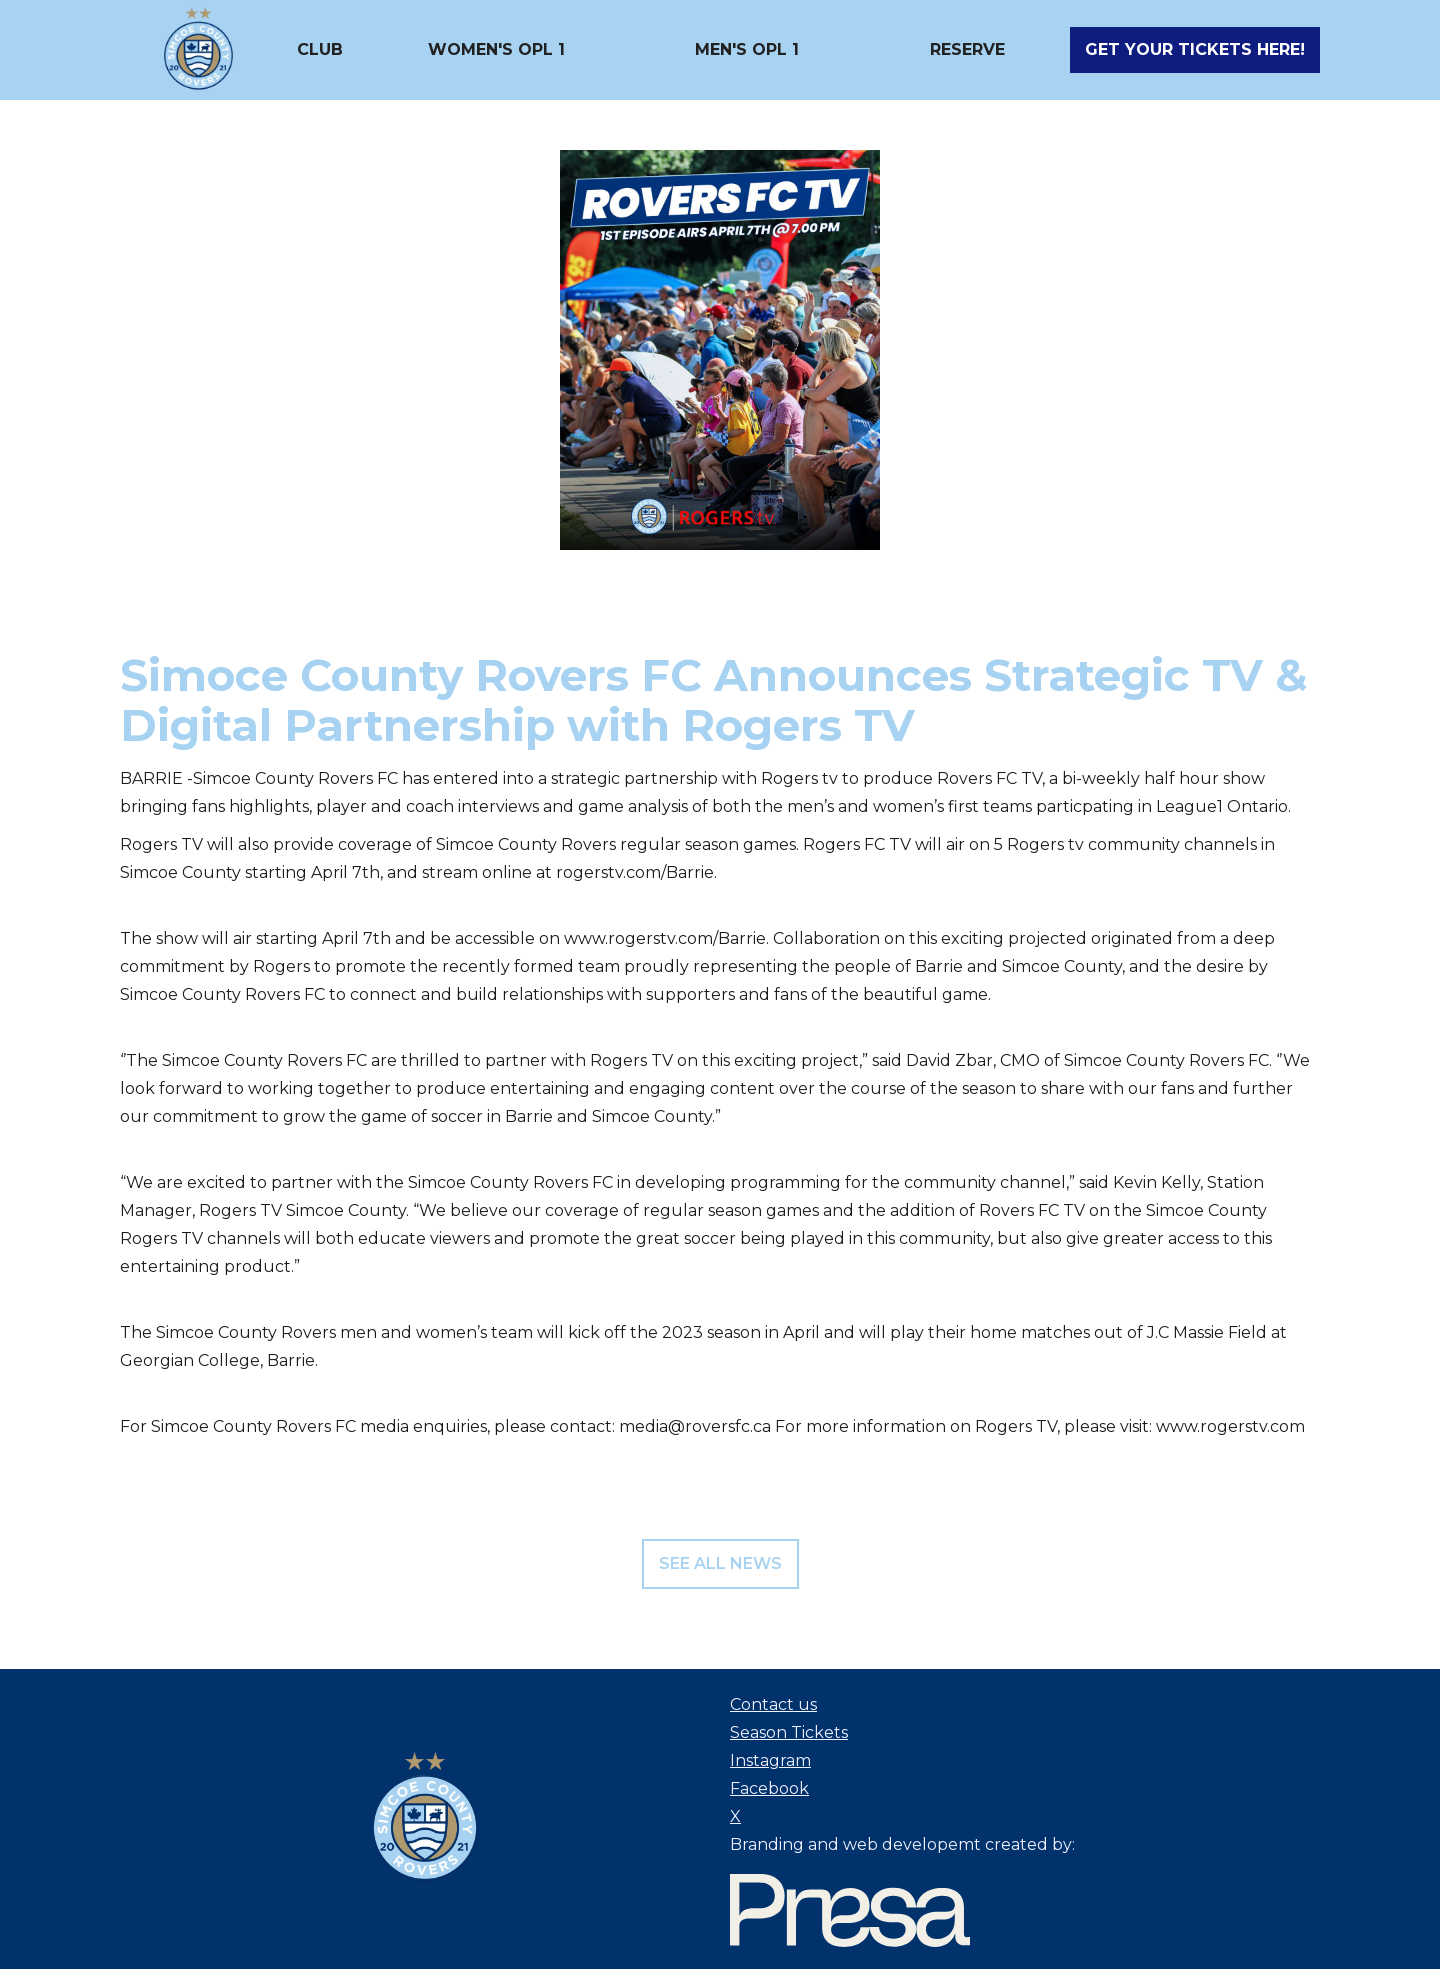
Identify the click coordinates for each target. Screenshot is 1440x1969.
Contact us (773, 1704)
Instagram (770, 1760)
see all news (720, 1563)
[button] (320, 50)
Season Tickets (789, 1732)
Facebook (769, 1788)
